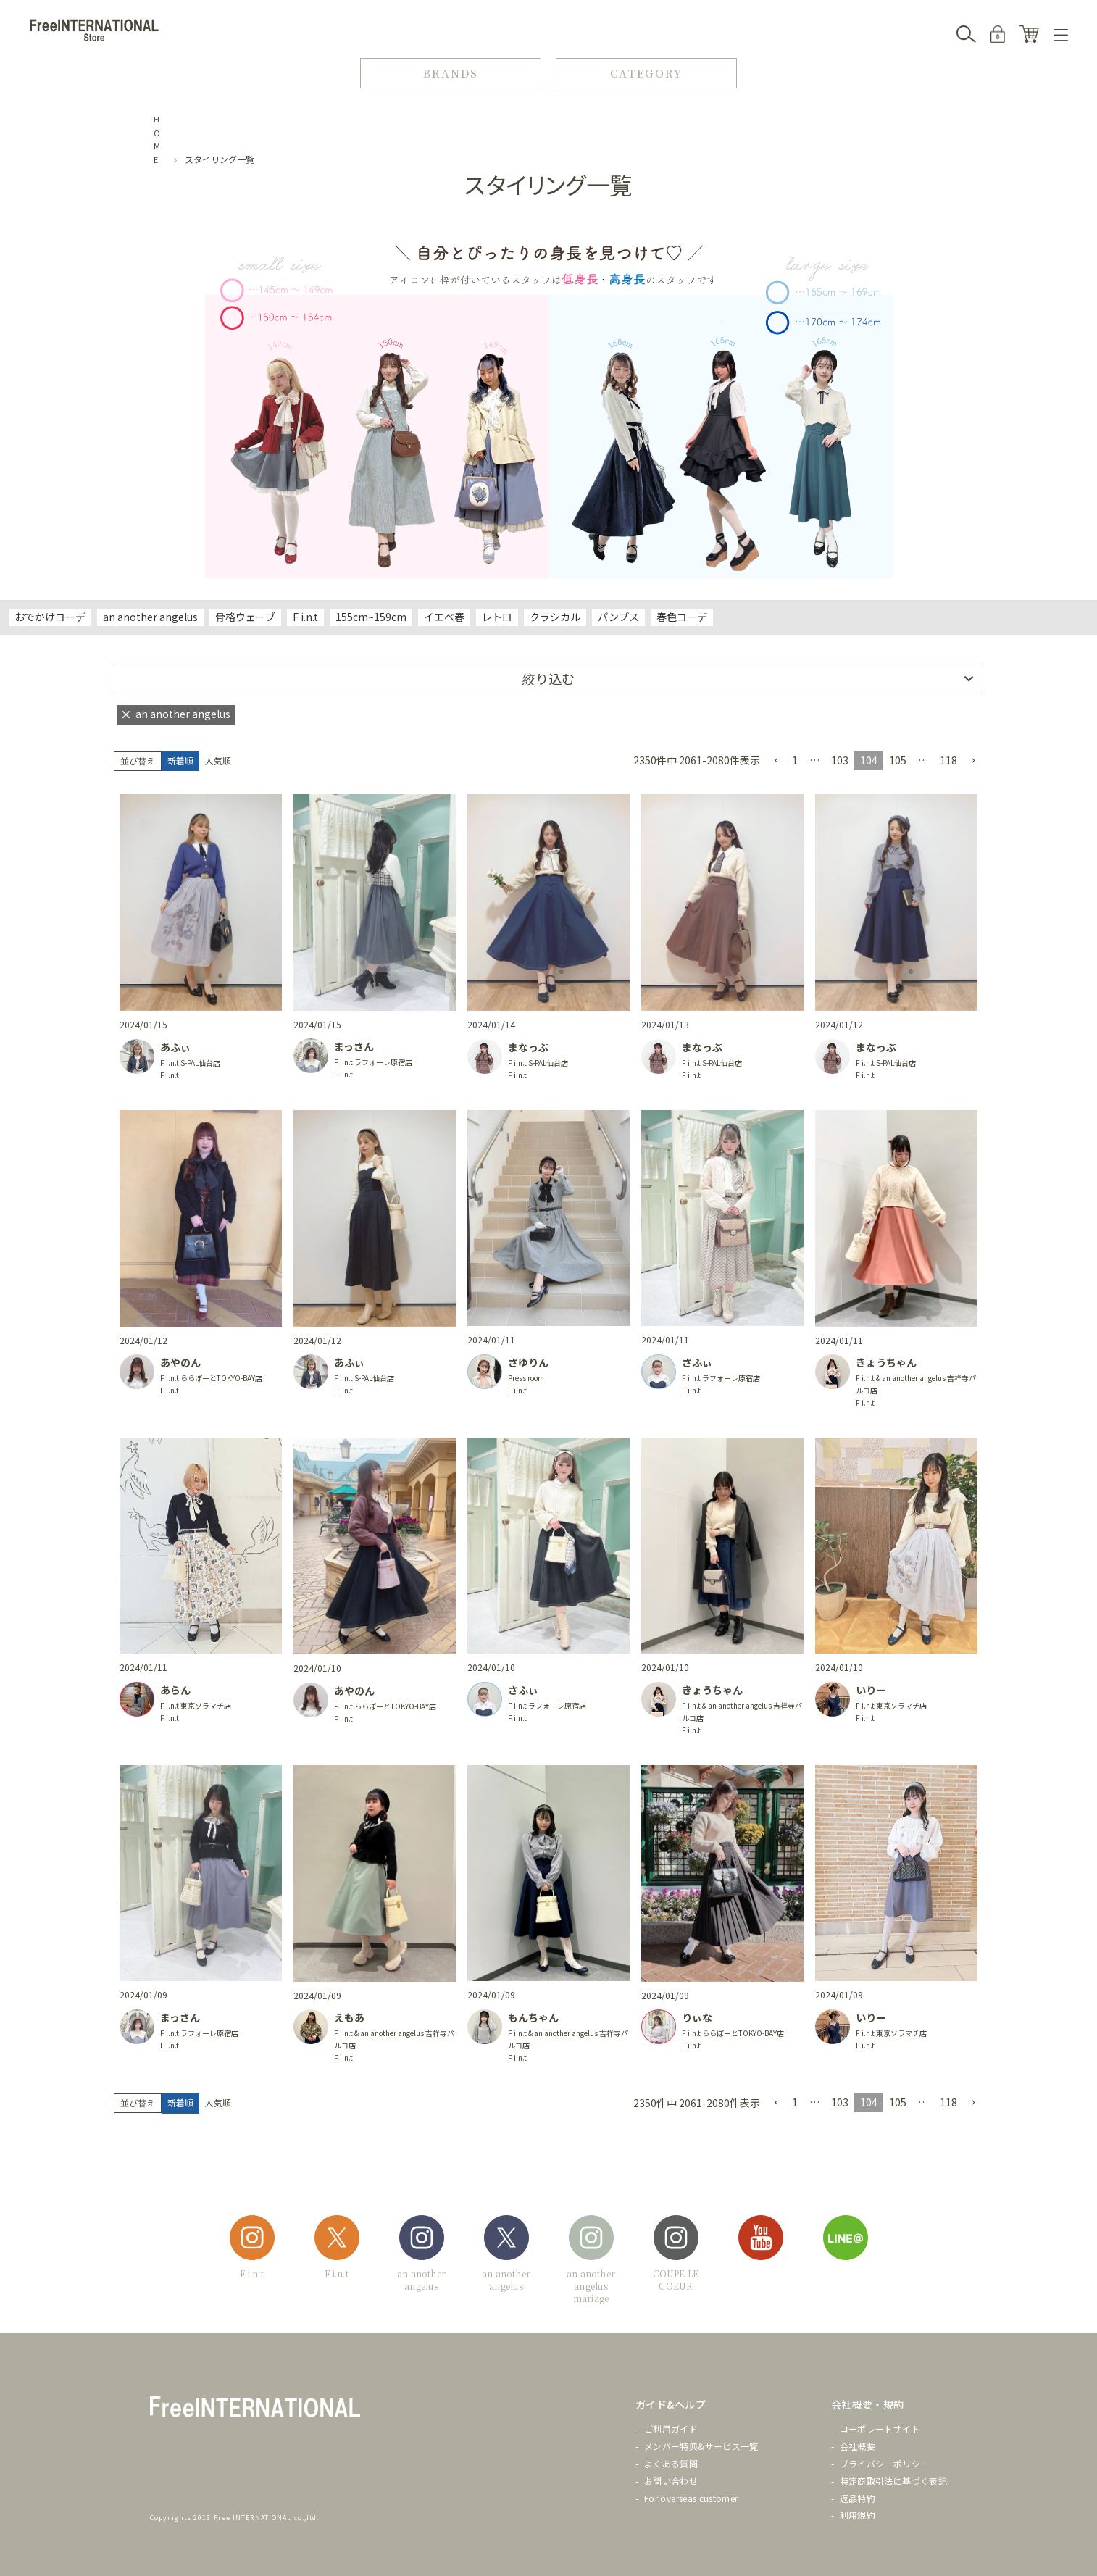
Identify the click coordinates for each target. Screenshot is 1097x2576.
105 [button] (897, 760)
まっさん (354, 1046)
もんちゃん (533, 2017)
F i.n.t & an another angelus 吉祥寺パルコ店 (916, 1384)
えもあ (349, 2017)
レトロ (497, 616)
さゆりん (528, 1362)
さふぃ (697, 1362)
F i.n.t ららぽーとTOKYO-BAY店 (211, 1377)
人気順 (218, 760)
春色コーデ (681, 616)
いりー (871, 1690)
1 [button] (795, 760)
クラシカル (555, 616)
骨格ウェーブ (245, 616)
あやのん (180, 1362)
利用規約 (857, 2515)
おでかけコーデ (49, 616)
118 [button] (948, 760)
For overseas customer (691, 2498)
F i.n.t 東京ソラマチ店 (195, 1705)
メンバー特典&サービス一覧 (701, 2446)
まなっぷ (528, 1047)
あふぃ (175, 1047)
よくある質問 (671, 2463)
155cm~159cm (370, 616)
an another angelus (150, 616)
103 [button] (839, 760)
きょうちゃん (886, 1362)
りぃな (697, 2017)
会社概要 (857, 2446)
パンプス (618, 616)
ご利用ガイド (671, 2428)
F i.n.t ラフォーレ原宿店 (373, 1061)
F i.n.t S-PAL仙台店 (190, 1062)
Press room (526, 1377)
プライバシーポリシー (885, 2463)
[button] (776, 761)
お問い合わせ (671, 2481)
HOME (157, 139)
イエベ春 (444, 616)
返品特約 (857, 2498)
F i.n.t (305, 616)
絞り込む (548, 678)
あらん (175, 1690)
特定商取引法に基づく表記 (893, 2481)
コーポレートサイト (880, 2428)
